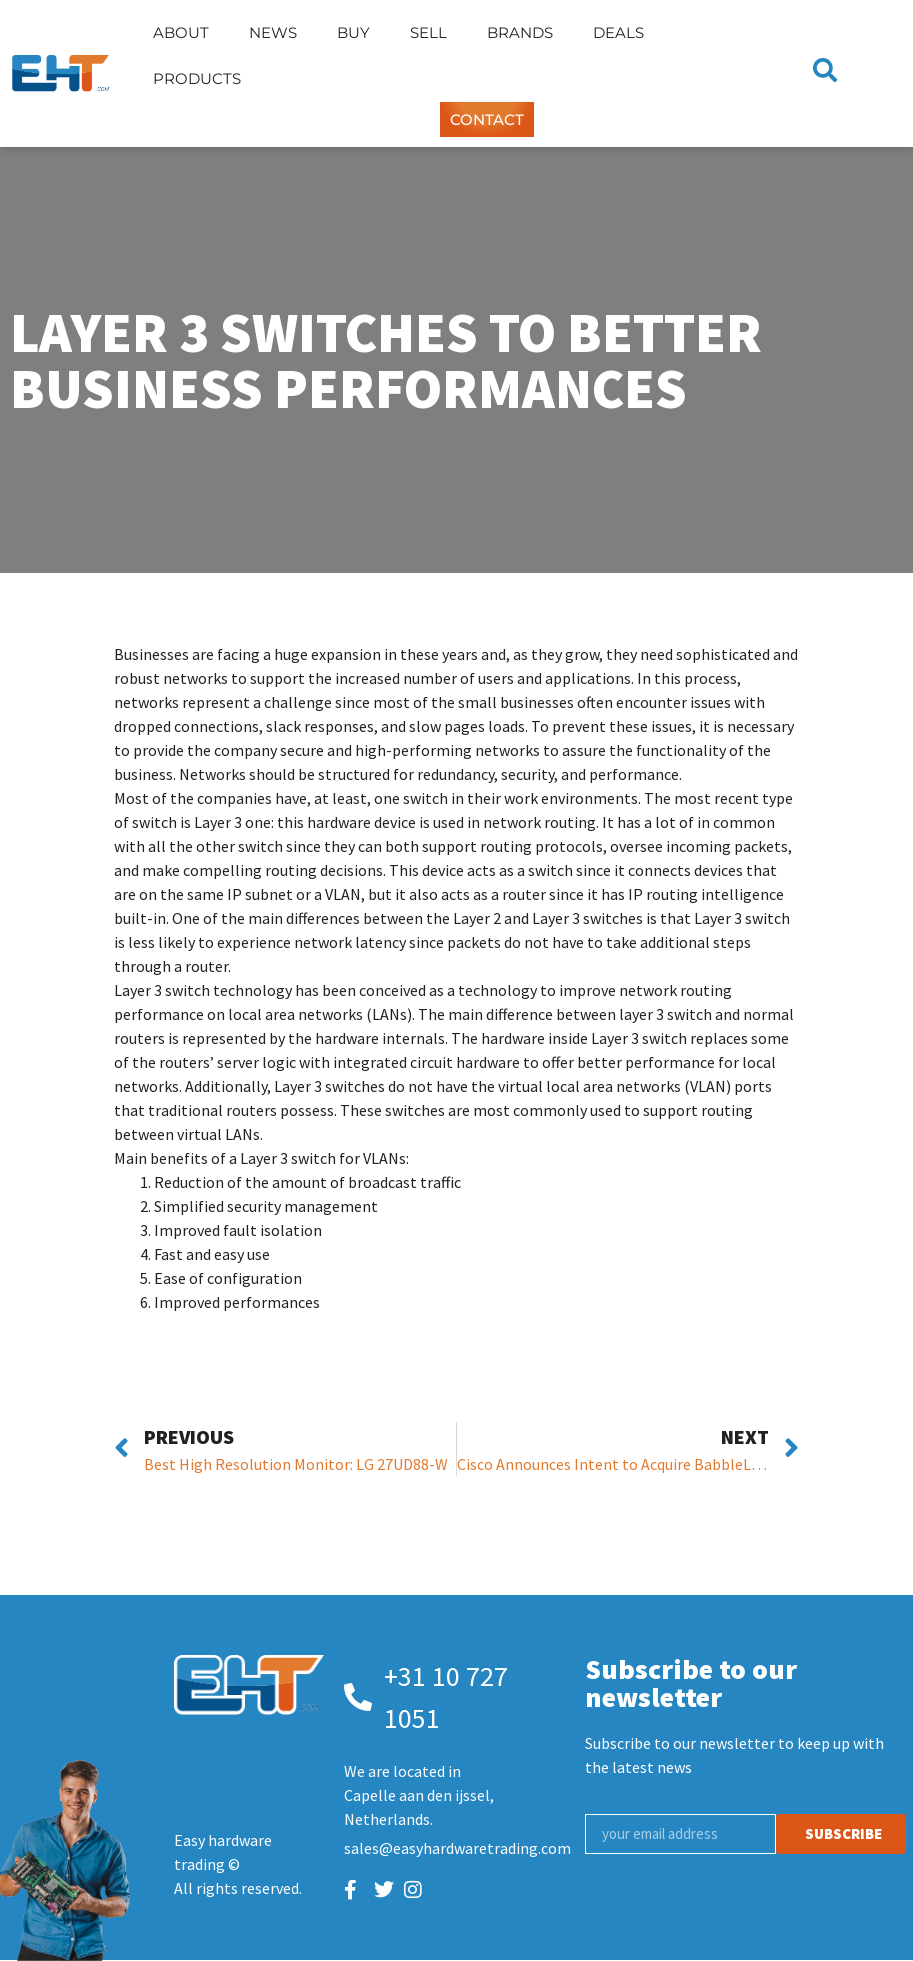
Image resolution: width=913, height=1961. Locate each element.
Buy (353, 32)
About (181, 32)
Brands (520, 32)
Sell (428, 32)
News (273, 32)
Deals (618, 32)
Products (197, 78)
